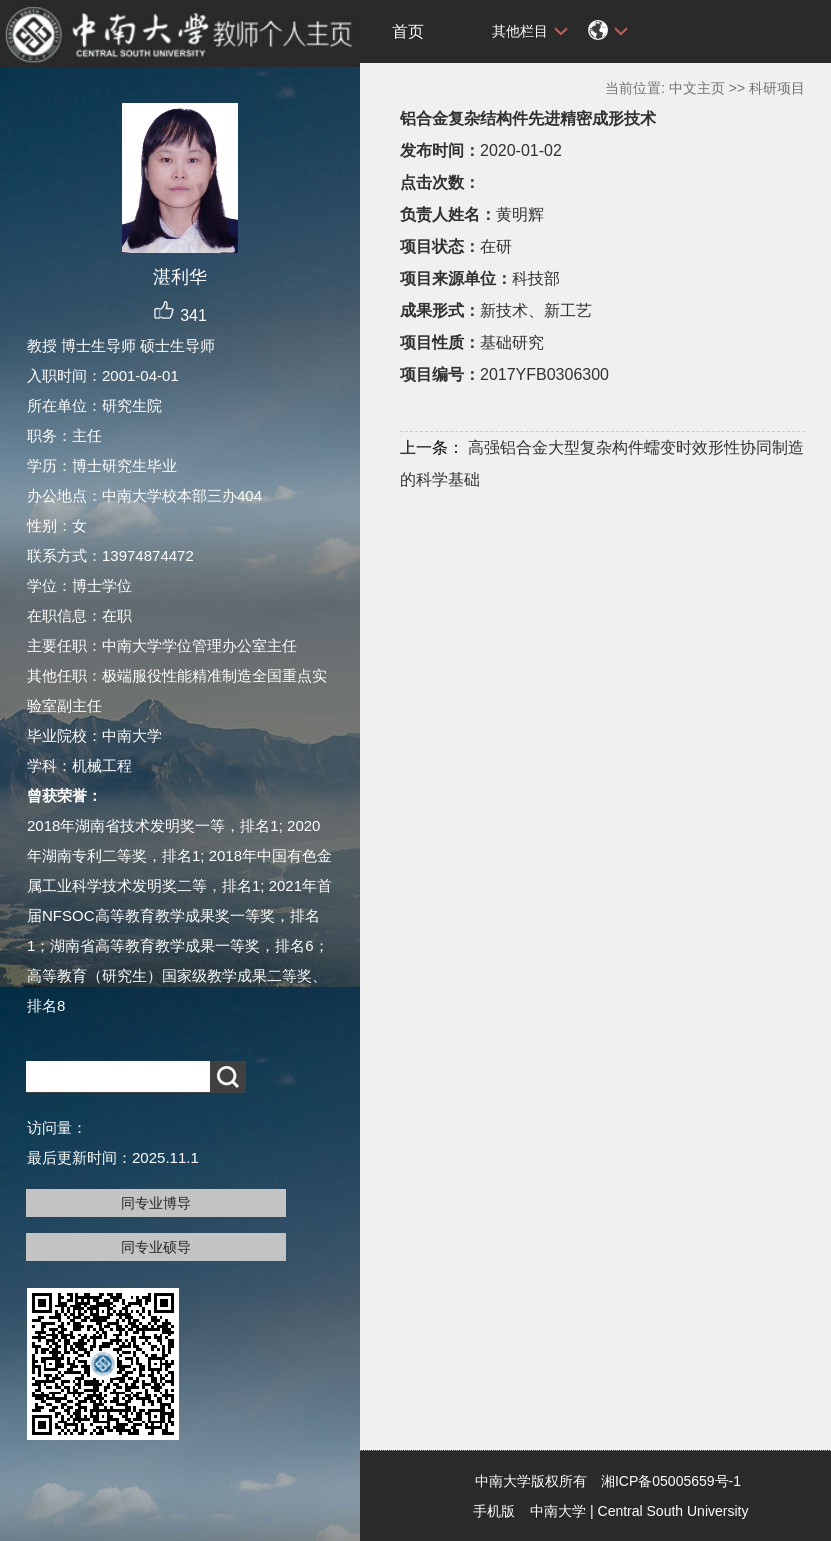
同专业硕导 (156, 1247)
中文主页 (697, 88)
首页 (408, 31)
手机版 (494, 1511)
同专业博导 (156, 1203)
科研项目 (777, 88)
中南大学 (558, 1511)
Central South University (673, 1511)
